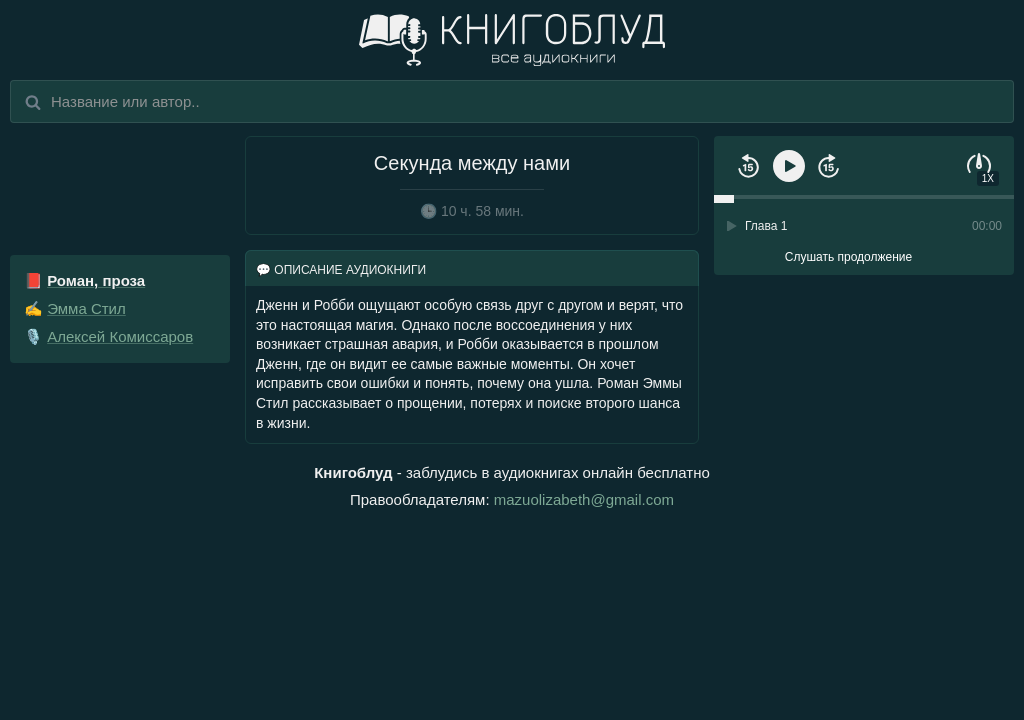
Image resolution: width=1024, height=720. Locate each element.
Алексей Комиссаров (120, 336)
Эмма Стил (86, 308)
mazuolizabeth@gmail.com (584, 499)
